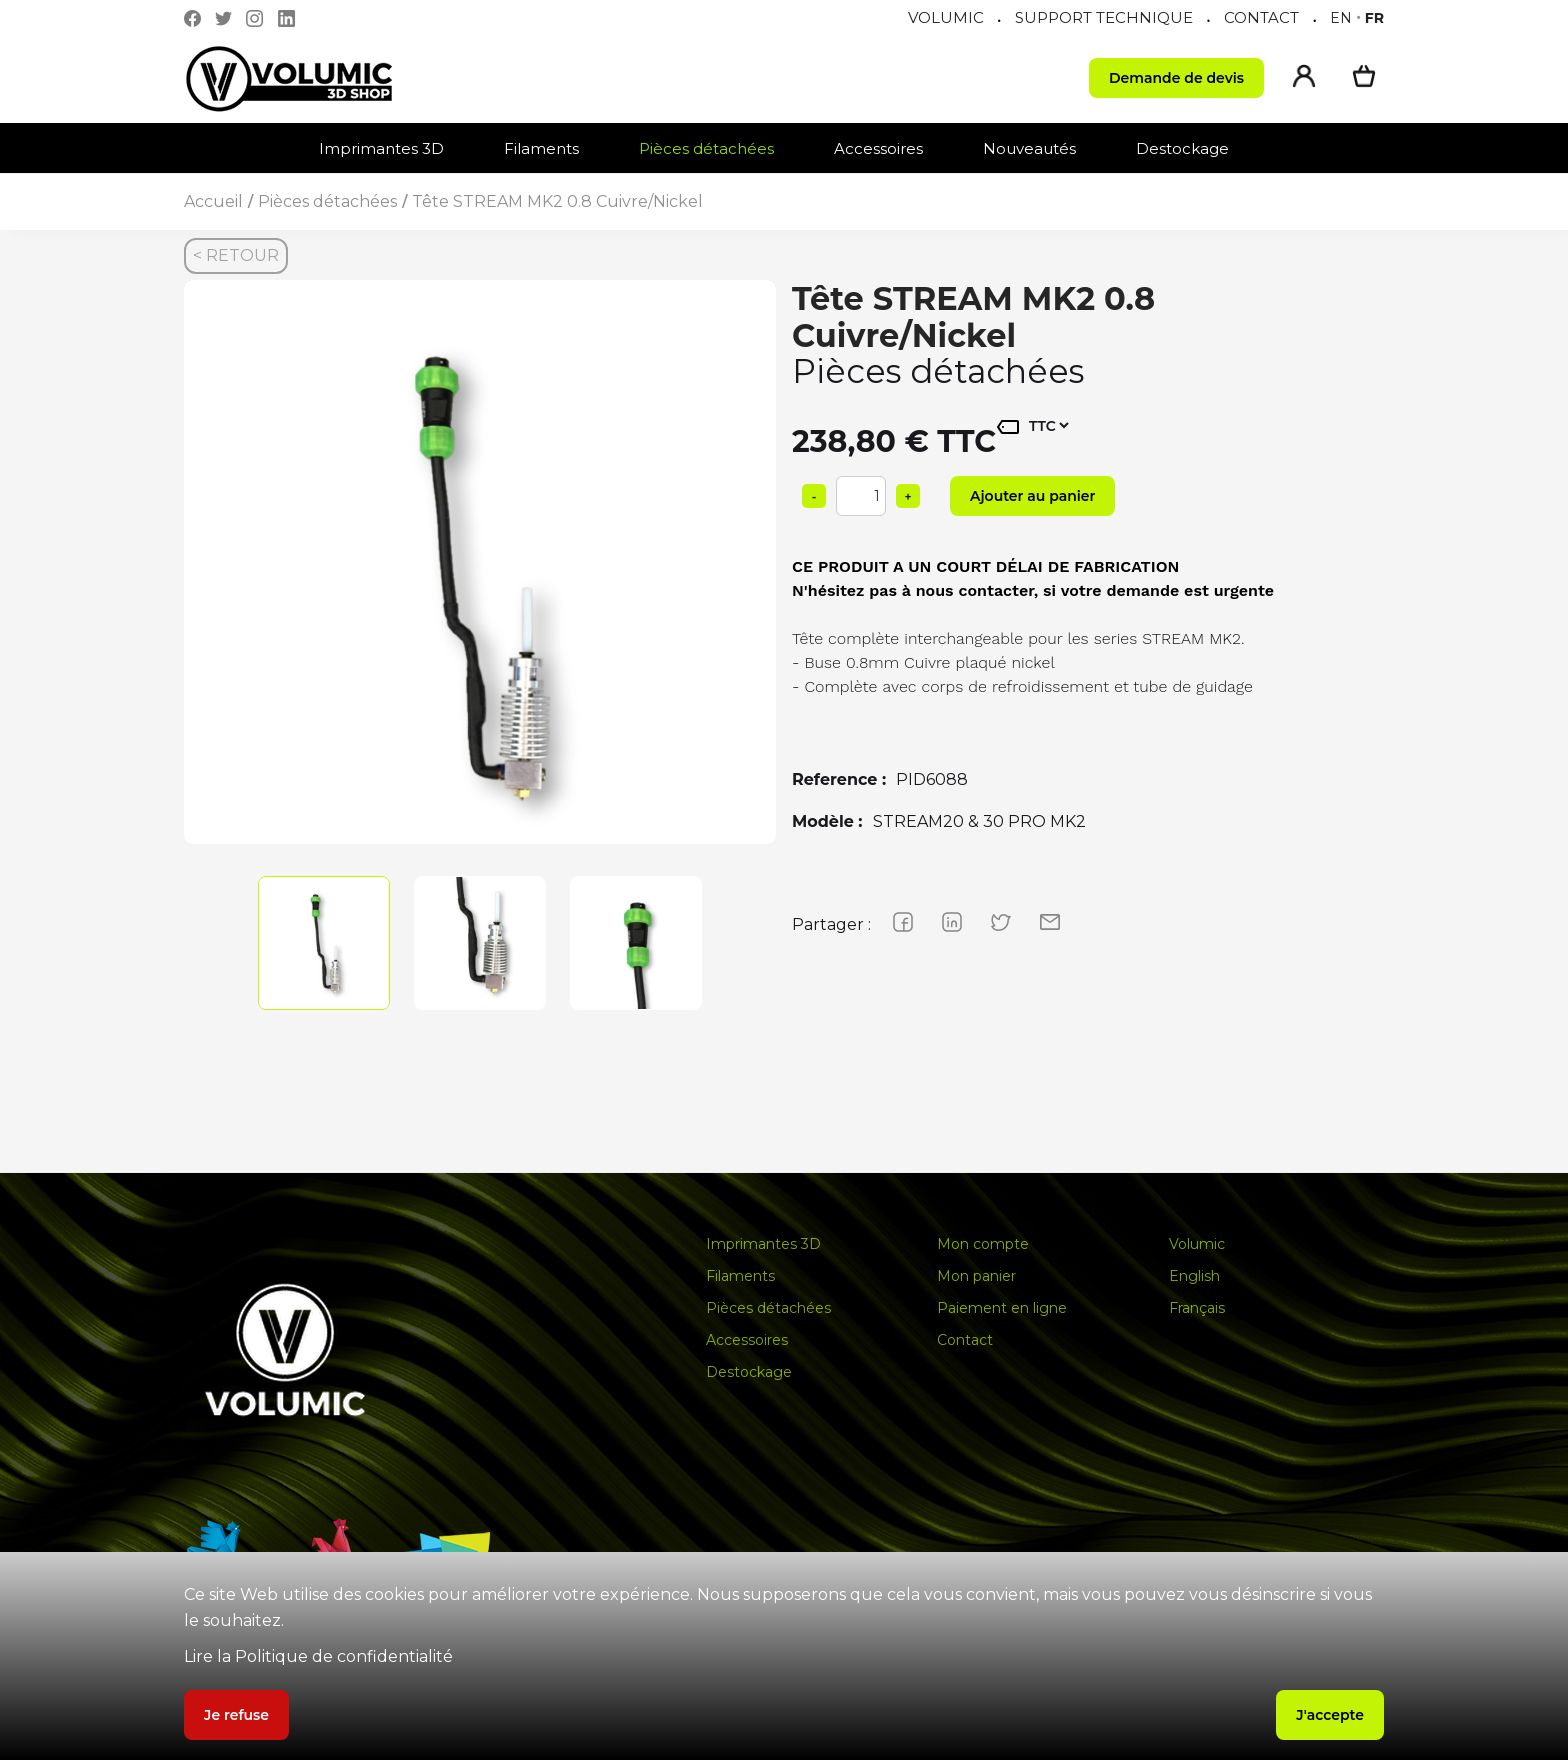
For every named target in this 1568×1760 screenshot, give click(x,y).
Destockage (1182, 148)
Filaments (541, 148)
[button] (391, 148)
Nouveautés (1029, 148)
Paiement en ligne (1002, 1308)
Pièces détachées (706, 148)
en (1341, 18)
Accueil (213, 201)
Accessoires (878, 148)
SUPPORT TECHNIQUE (1104, 17)
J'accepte (1330, 1715)
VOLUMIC (946, 17)
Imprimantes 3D (381, 148)
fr (1374, 18)
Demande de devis (1176, 78)
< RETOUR (236, 255)
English (1194, 1276)
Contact (965, 1340)
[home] (309, 78)
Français (1197, 1308)
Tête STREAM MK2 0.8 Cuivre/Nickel (557, 201)
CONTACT (1261, 17)
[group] (480, 576)
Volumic (1197, 1244)
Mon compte (983, 1244)
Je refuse (236, 1715)
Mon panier (976, 1276)
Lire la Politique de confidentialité (318, 1656)
